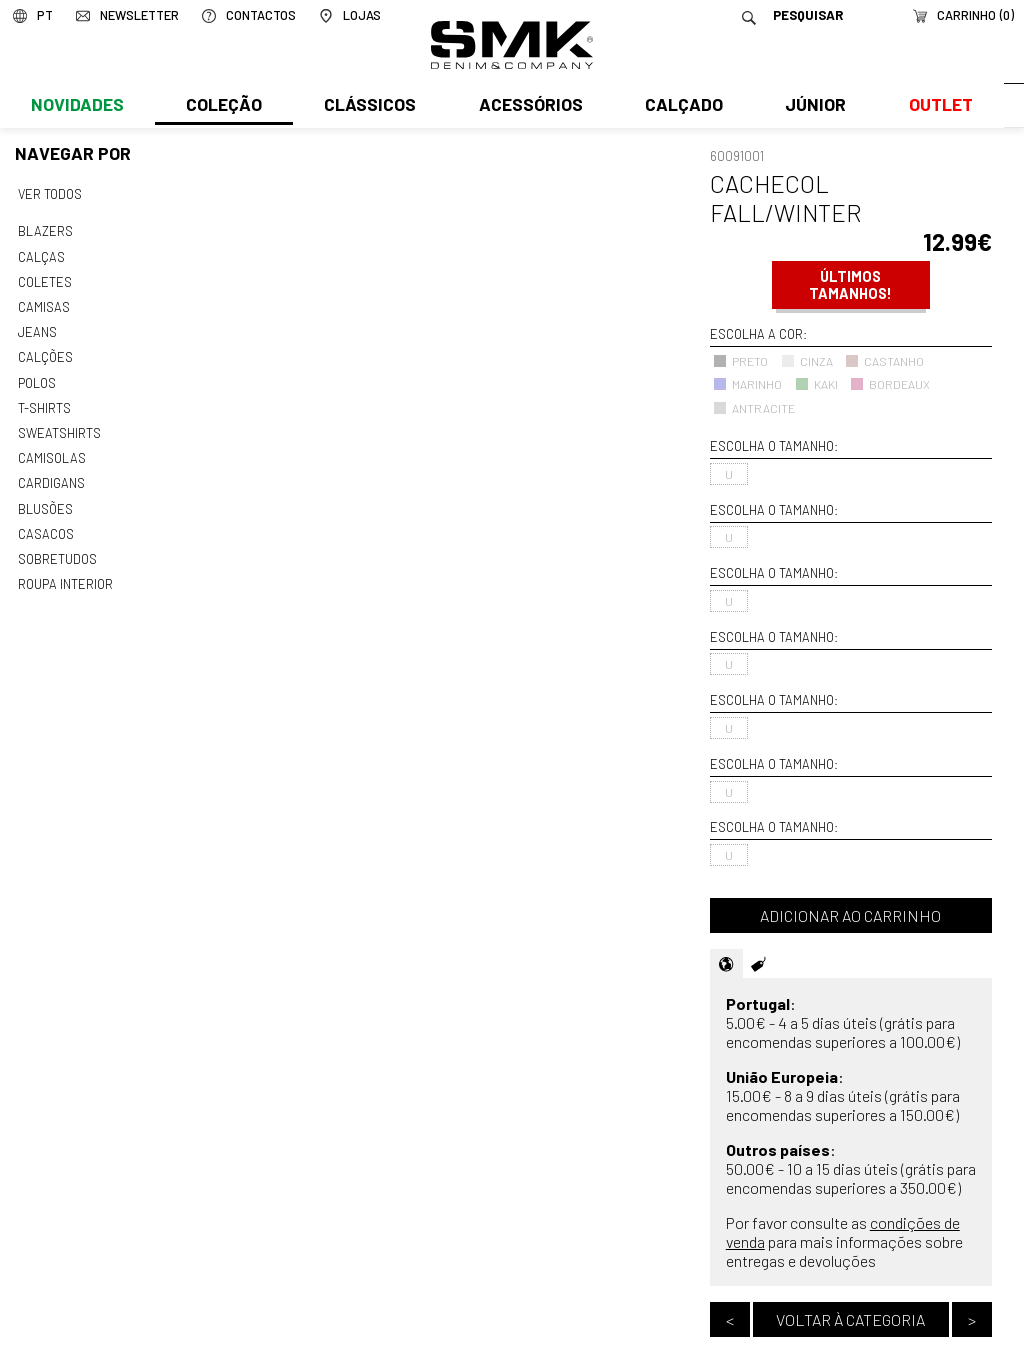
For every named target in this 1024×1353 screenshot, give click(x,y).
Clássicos (368, 107)
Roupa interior (65, 573)
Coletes (45, 279)
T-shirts (44, 402)
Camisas (43, 304)
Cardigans (50, 475)
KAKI (816, 384)
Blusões (45, 500)
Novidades (76, 107)
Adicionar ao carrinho (850, 915)
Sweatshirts (59, 426)
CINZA (807, 361)
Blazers (45, 230)
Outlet (935, 107)
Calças (40, 255)
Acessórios (528, 107)
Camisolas (51, 451)
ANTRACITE (754, 408)
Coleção (223, 107)
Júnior (811, 107)
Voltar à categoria (850, 1319)
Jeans (37, 328)
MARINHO (747, 384)
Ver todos (50, 194)
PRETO (740, 361)
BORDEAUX (890, 384)
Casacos (45, 524)
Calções (45, 353)
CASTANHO (884, 361)
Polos (37, 377)
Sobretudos (57, 548)
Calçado (680, 107)
